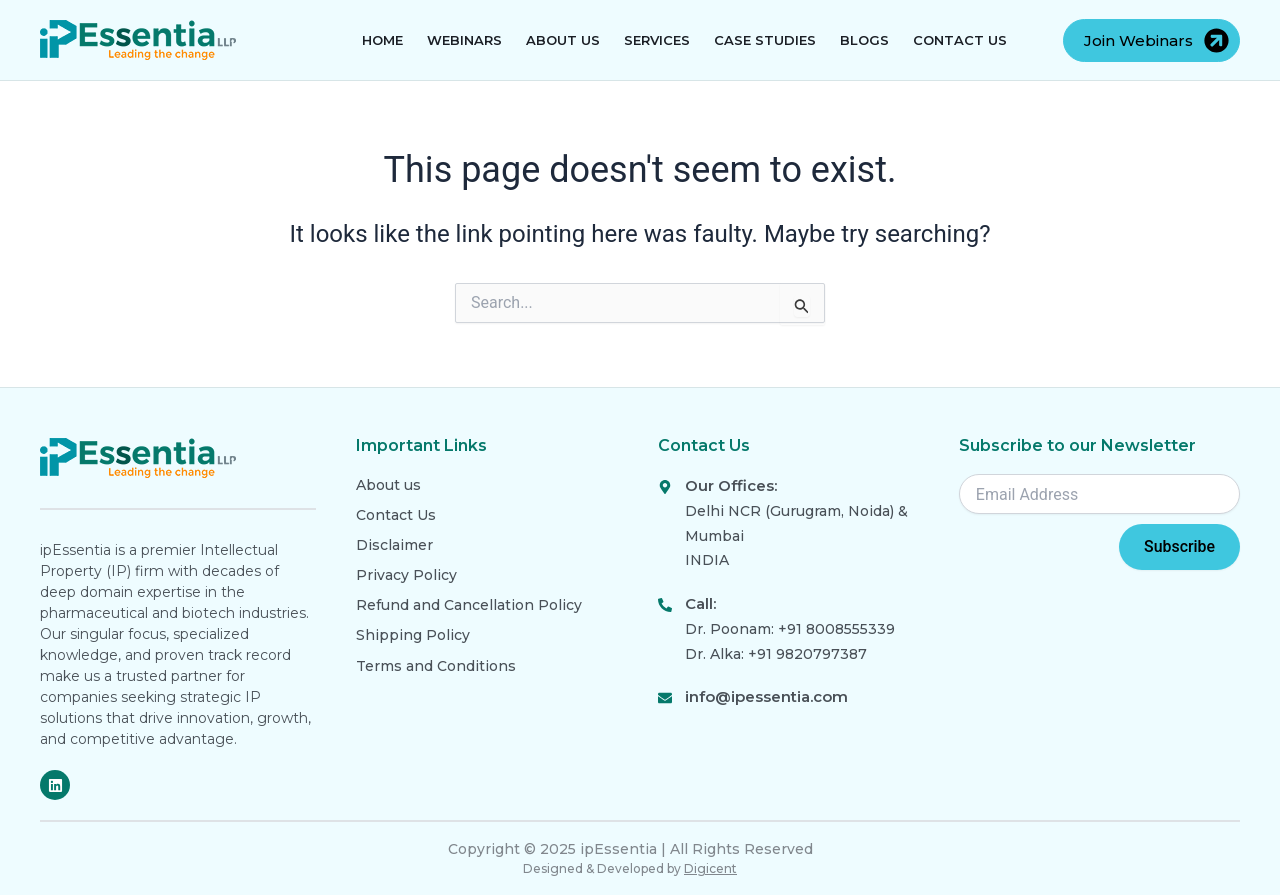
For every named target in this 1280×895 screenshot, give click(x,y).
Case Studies (765, 40)
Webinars (464, 40)
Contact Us (960, 40)
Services (657, 40)
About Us (563, 40)
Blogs (864, 40)
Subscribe (1179, 546)
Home (382, 40)
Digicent (710, 868)
